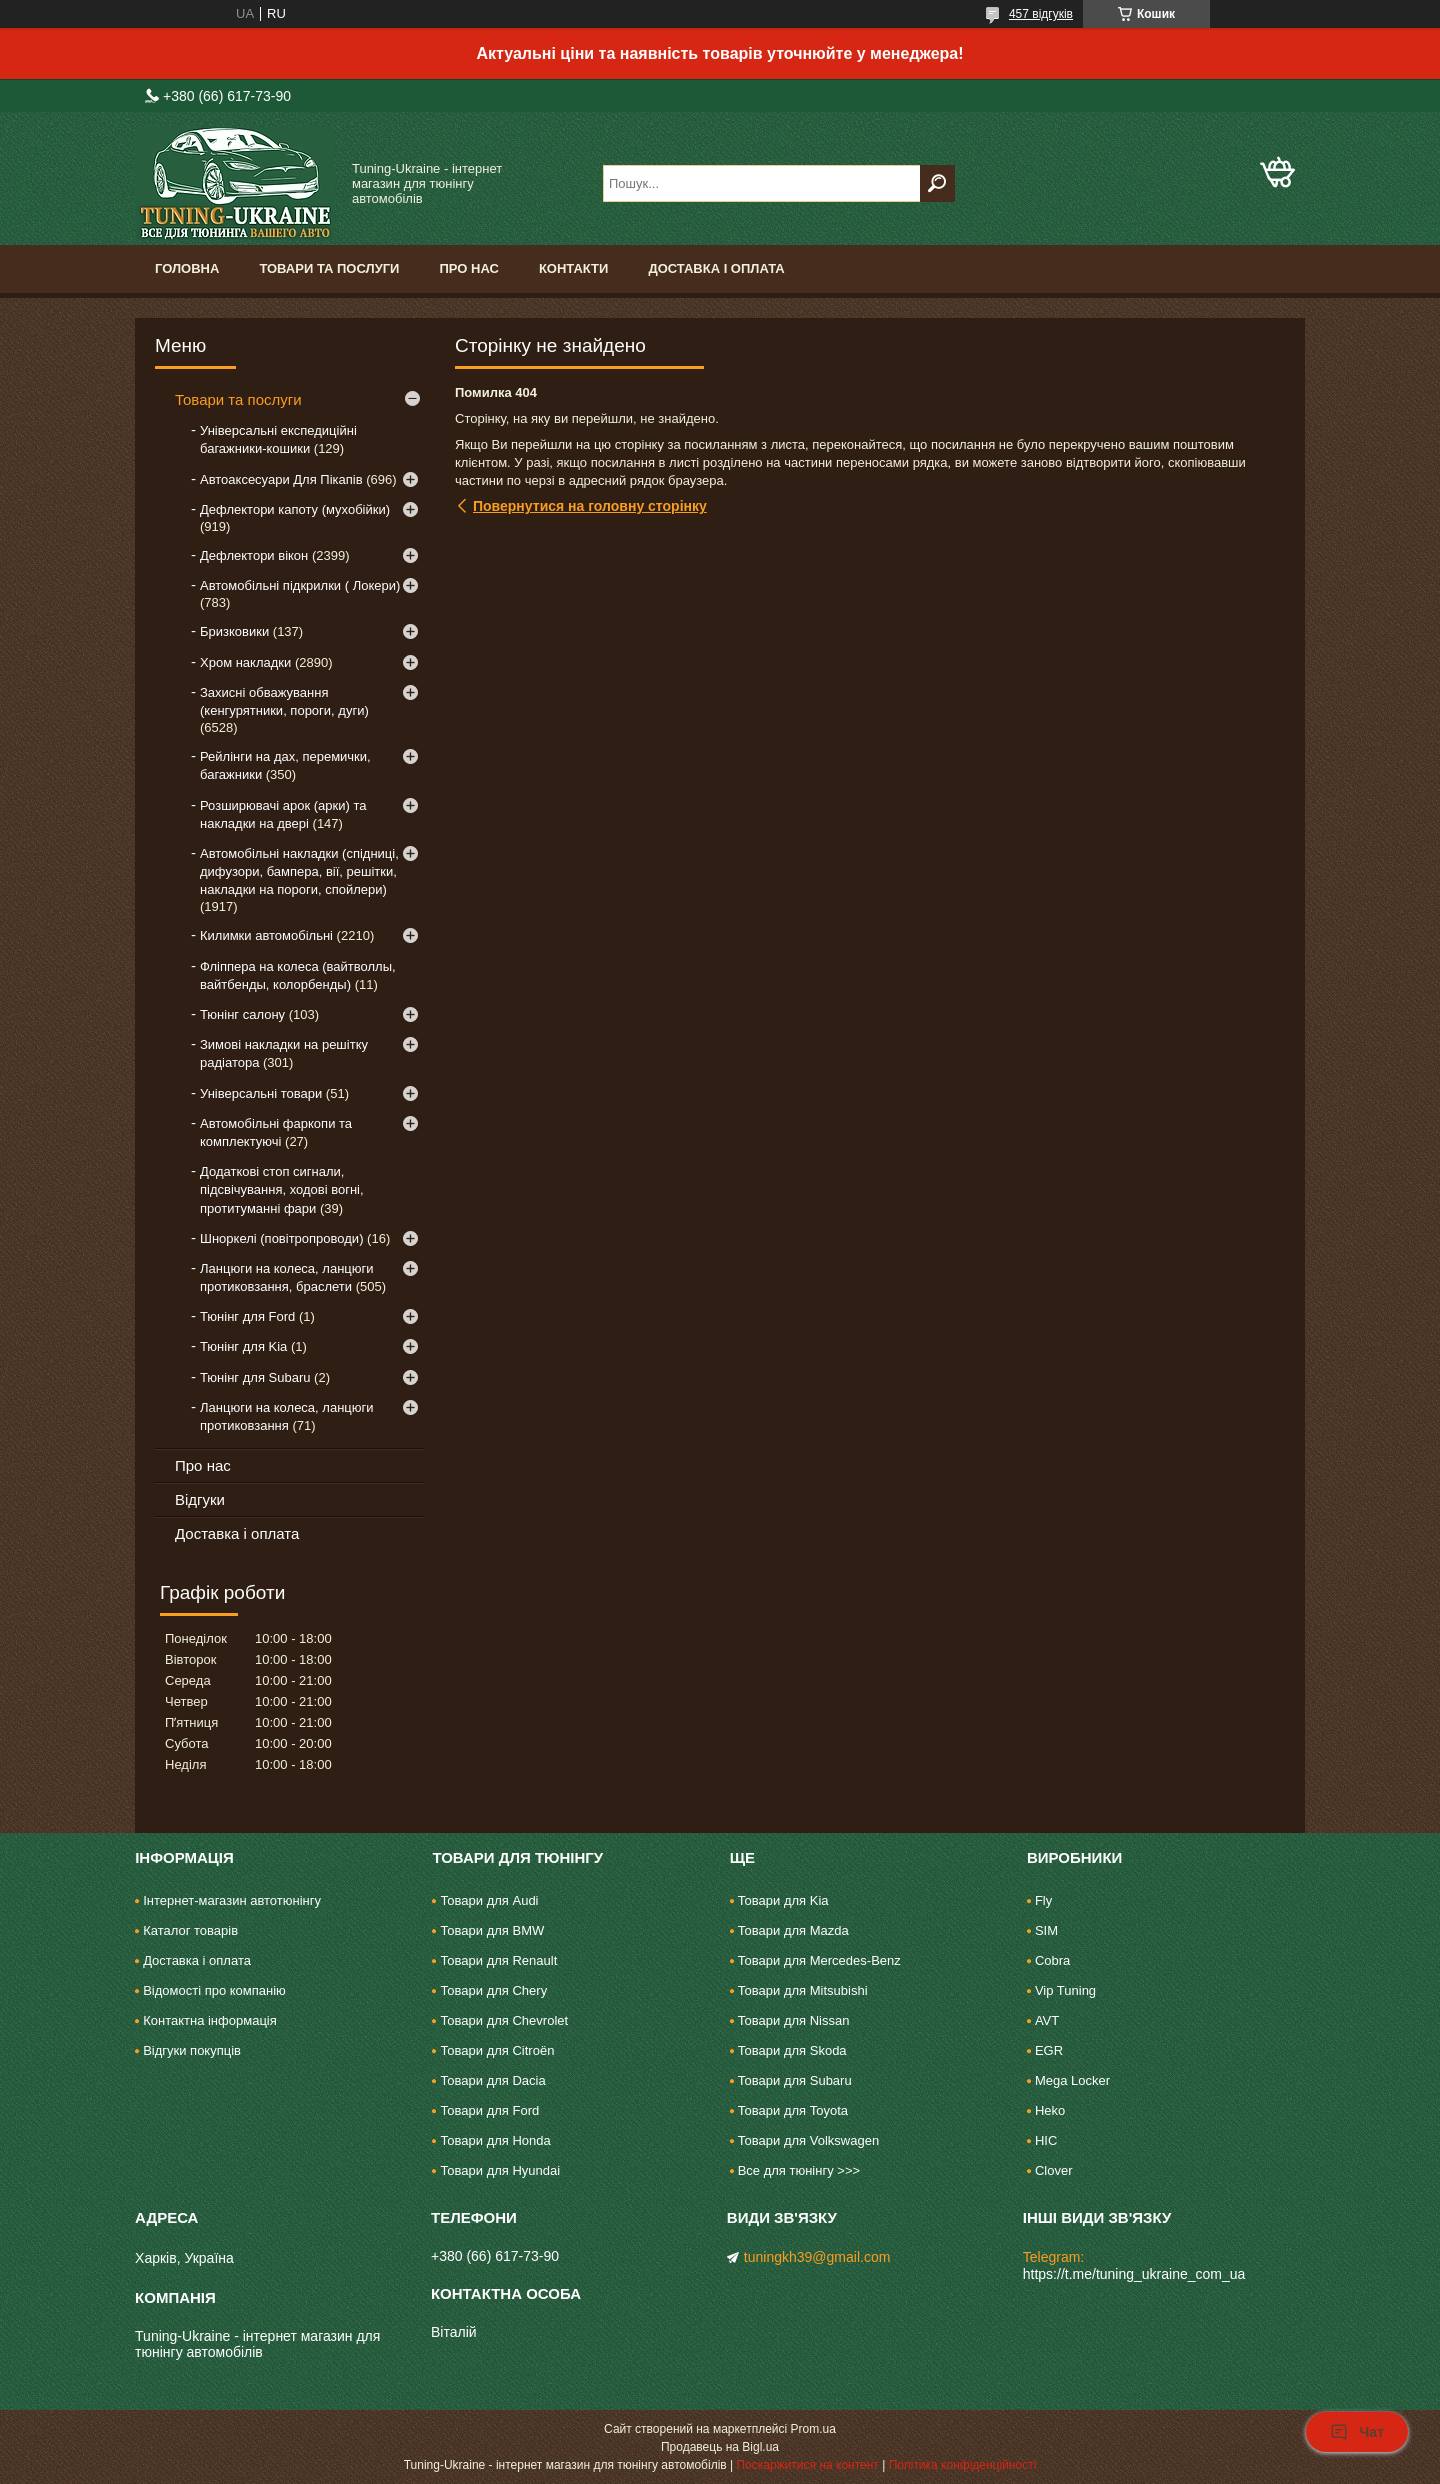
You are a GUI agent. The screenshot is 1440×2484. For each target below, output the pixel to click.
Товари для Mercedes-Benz (819, 1960)
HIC (1046, 2140)
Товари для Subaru (795, 2080)
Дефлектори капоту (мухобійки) (295, 509)
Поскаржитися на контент (807, 2465)
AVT (1047, 2020)
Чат (1357, 2432)
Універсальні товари (261, 1093)
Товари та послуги (329, 268)
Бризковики (234, 631)
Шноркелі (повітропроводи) (281, 1238)
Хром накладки (245, 662)
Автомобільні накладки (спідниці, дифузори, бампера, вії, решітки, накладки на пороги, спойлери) (299, 871)
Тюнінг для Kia (243, 1346)
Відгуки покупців (192, 2050)
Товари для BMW (492, 1930)
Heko (1050, 2110)
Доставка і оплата (716, 268)
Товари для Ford (489, 2110)
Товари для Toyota (793, 2110)
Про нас (468, 268)
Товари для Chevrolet (504, 2020)
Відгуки (200, 1499)
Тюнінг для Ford (247, 1316)
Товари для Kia (783, 1900)
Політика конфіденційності (963, 2465)
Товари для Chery (493, 1990)
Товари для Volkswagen (808, 2140)
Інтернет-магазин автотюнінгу (232, 1900)
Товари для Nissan (794, 2020)
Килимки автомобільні (266, 935)
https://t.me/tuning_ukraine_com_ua (1134, 2274)
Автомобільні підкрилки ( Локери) (300, 585)
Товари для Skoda (792, 2050)
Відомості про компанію (214, 1990)
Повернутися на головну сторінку (590, 506)
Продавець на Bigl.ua (720, 2447)
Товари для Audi (489, 1900)
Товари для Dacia (492, 2080)
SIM (1046, 1930)
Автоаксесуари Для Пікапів (281, 479)
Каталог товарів (190, 1930)
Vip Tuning (1065, 1990)
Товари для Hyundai (500, 2170)
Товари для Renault (498, 1960)
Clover (1054, 2170)
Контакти (574, 268)
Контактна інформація (210, 2020)
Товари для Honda (495, 2140)
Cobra (1052, 1960)
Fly (1043, 1900)
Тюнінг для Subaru (255, 1377)
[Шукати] (937, 183)
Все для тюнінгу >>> (799, 2170)
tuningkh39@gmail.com (817, 2257)
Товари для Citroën (497, 2050)
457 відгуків (1041, 14)
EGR (1049, 2050)
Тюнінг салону (242, 1014)
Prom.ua (813, 2429)
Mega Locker (1072, 2080)
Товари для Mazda (793, 1930)
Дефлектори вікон (254, 555)
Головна (187, 268)
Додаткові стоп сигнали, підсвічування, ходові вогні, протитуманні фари (282, 1189)
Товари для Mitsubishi (803, 1990)
